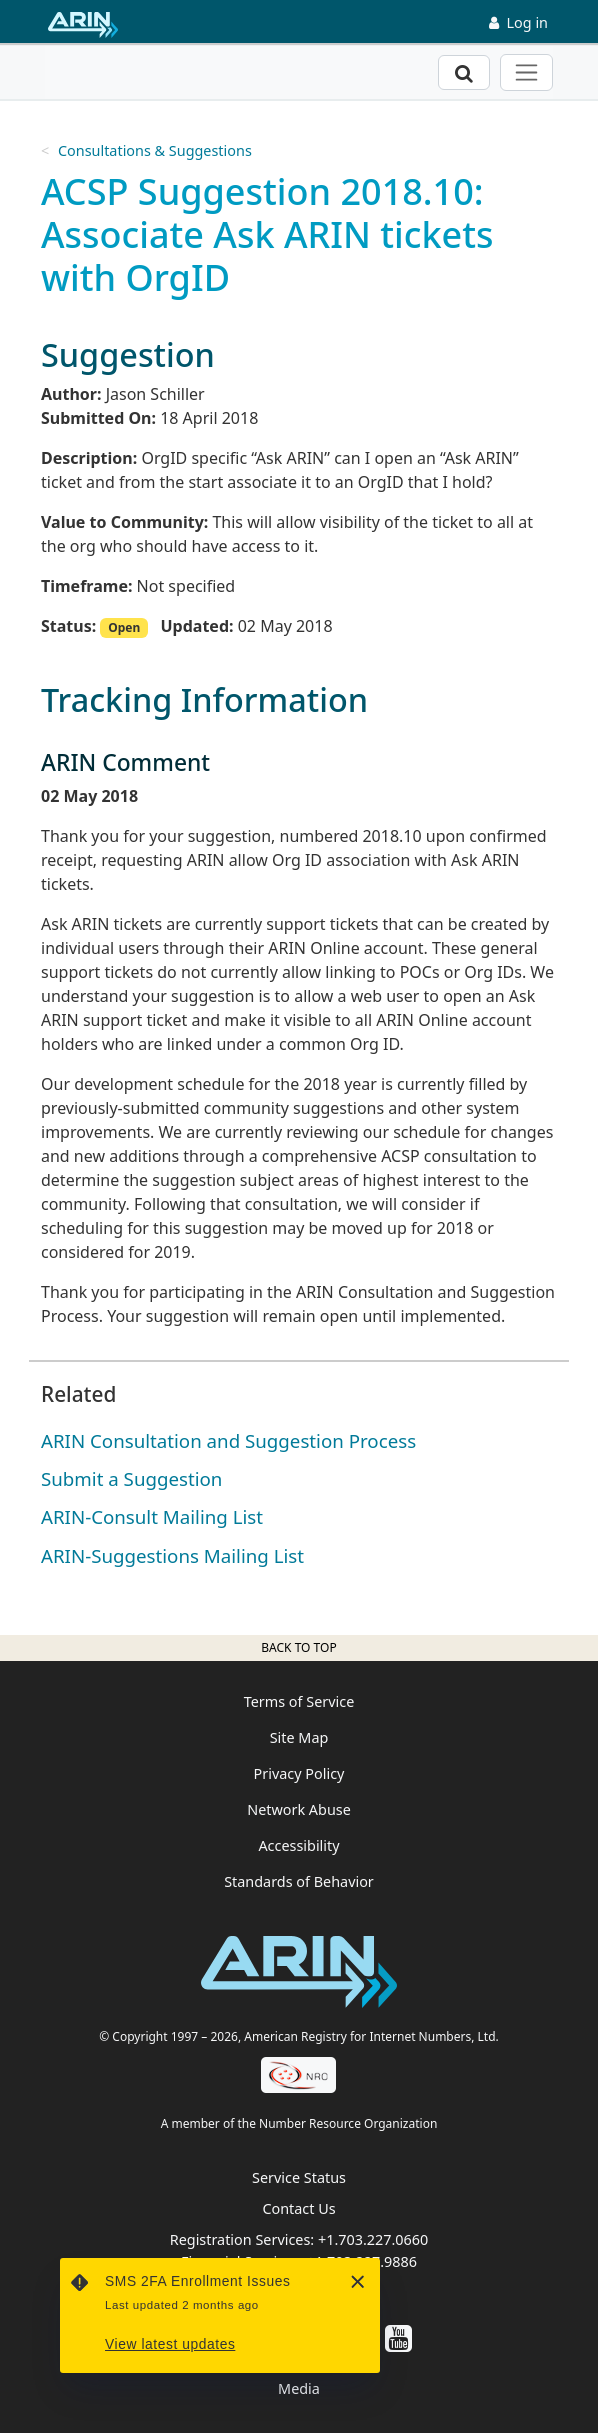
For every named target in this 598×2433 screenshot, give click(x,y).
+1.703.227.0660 (373, 2239)
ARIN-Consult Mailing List (152, 1516)
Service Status (299, 2177)
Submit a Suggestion (131, 1478)
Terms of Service (299, 1701)
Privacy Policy (299, 1773)
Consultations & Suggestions (155, 150)
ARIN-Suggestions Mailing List (172, 1555)
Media (299, 2388)
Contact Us (298, 2208)
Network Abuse (299, 1809)
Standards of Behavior (299, 1881)
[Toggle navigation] (526, 72)
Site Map (299, 1737)
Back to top (298, 1647)
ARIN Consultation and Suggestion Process (228, 1440)
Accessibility (298, 1845)
